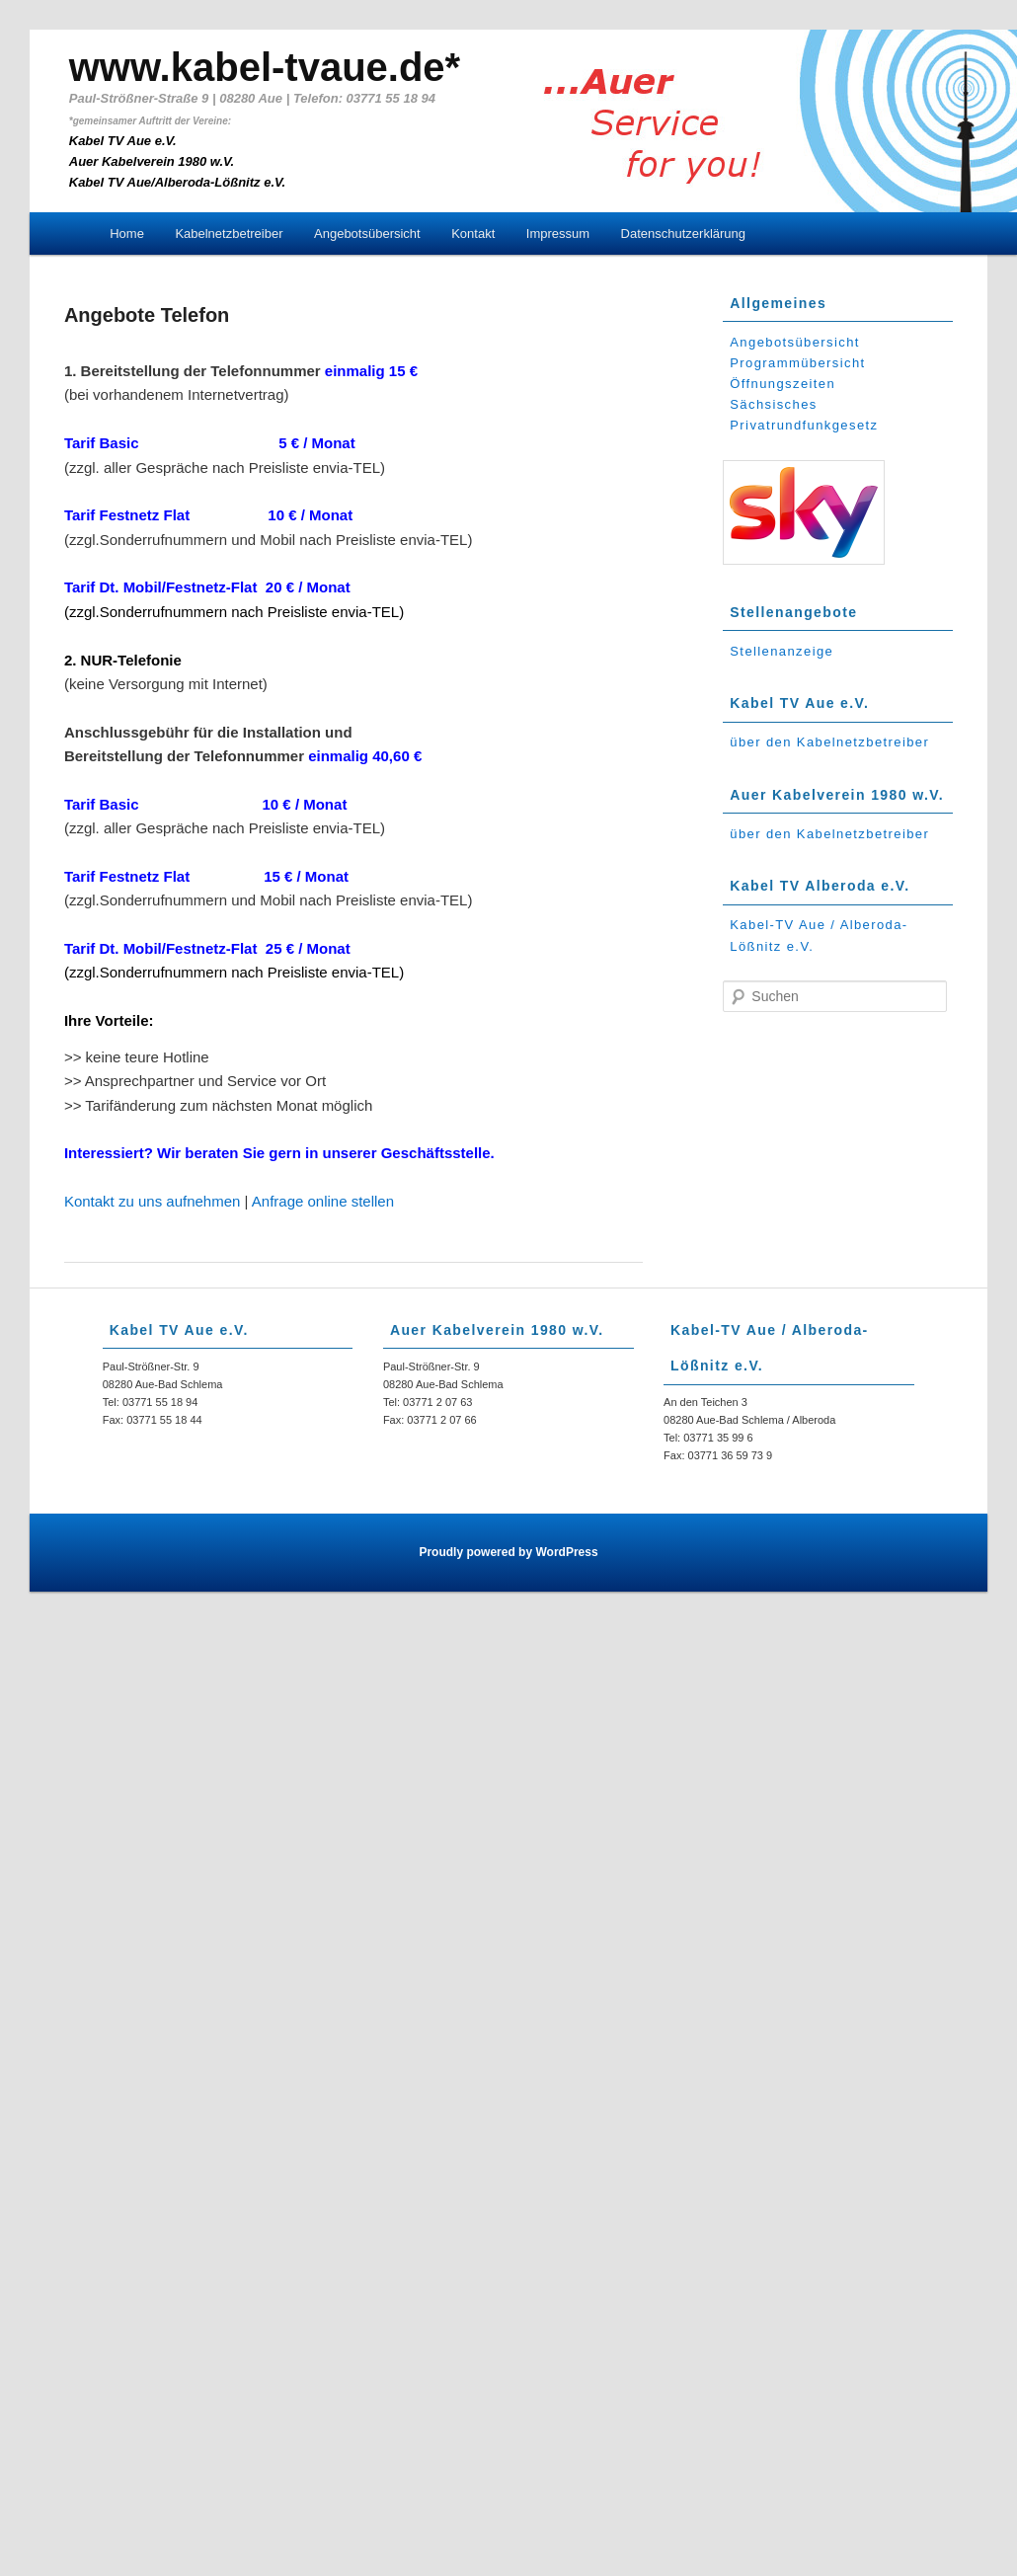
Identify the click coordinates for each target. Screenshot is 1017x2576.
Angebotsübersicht (367, 233)
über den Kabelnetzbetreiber (829, 742)
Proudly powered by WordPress (508, 1552)
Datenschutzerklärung (683, 233)
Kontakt (473, 233)
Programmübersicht (797, 362)
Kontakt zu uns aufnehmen (152, 1201)
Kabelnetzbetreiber (228, 233)
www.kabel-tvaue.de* (264, 67)
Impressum (557, 233)
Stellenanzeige (781, 651)
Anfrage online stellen (323, 1201)
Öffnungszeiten (782, 383)
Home (127, 233)
